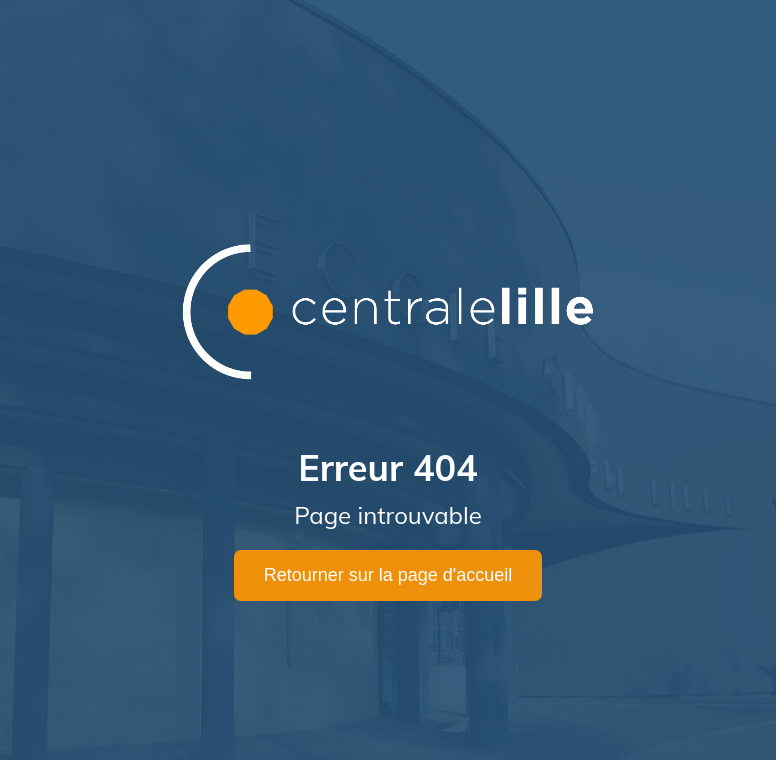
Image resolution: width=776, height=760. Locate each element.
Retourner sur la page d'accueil (388, 575)
